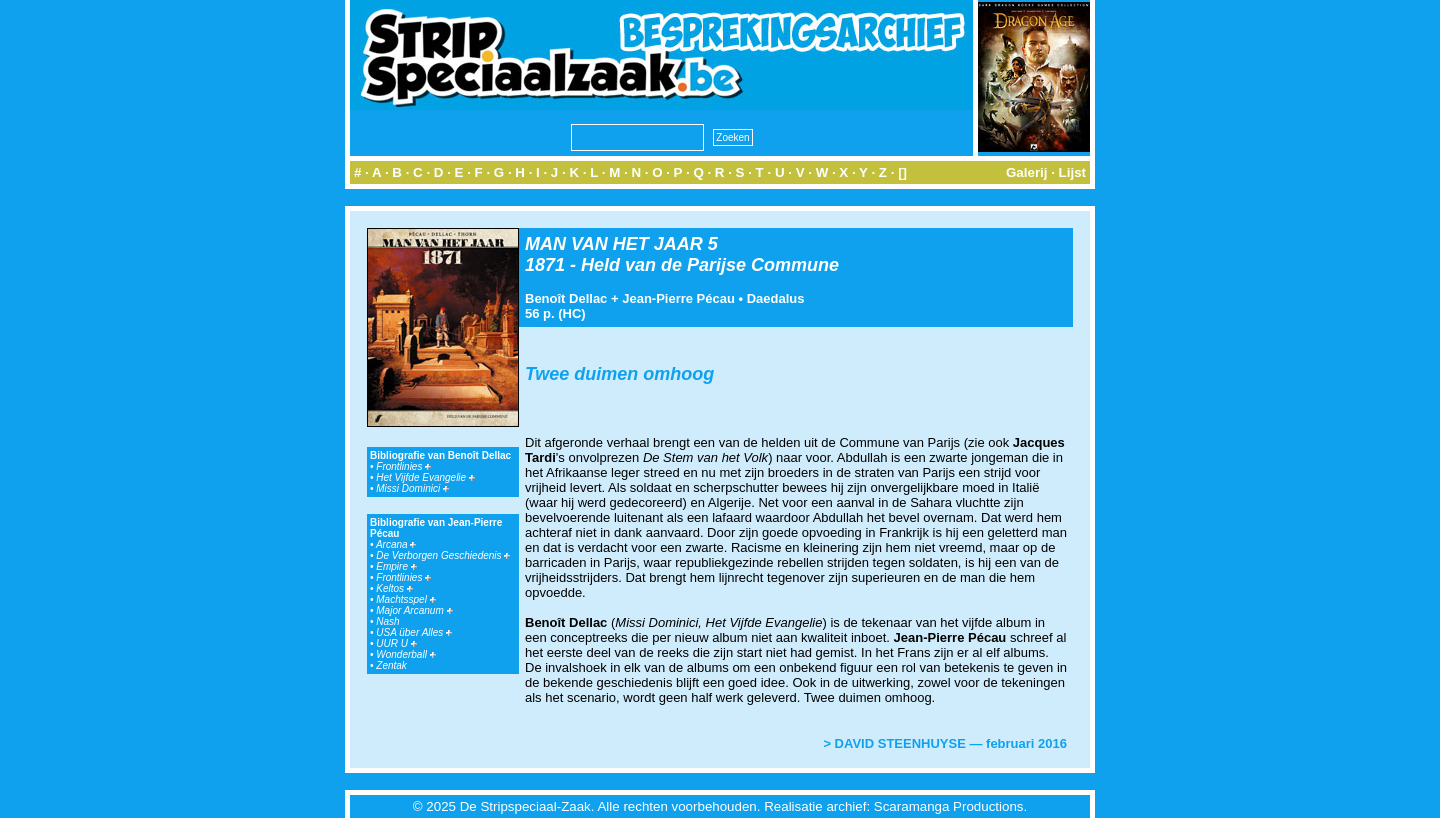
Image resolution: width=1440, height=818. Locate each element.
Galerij (1027, 172)
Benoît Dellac (566, 298)
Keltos (394, 588)
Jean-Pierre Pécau (678, 298)
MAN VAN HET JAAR (614, 244)
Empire (396, 566)
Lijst (1072, 172)
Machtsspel (405, 599)
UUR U (396, 643)
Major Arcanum (414, 610)
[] (902, 172)
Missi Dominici (412, 488)
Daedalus (776, 298)
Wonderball (405, 654)
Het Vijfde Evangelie (425, 477)
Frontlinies (403, 466)
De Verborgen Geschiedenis (443, 555)
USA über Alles (414, 632)
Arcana (396, 544)
